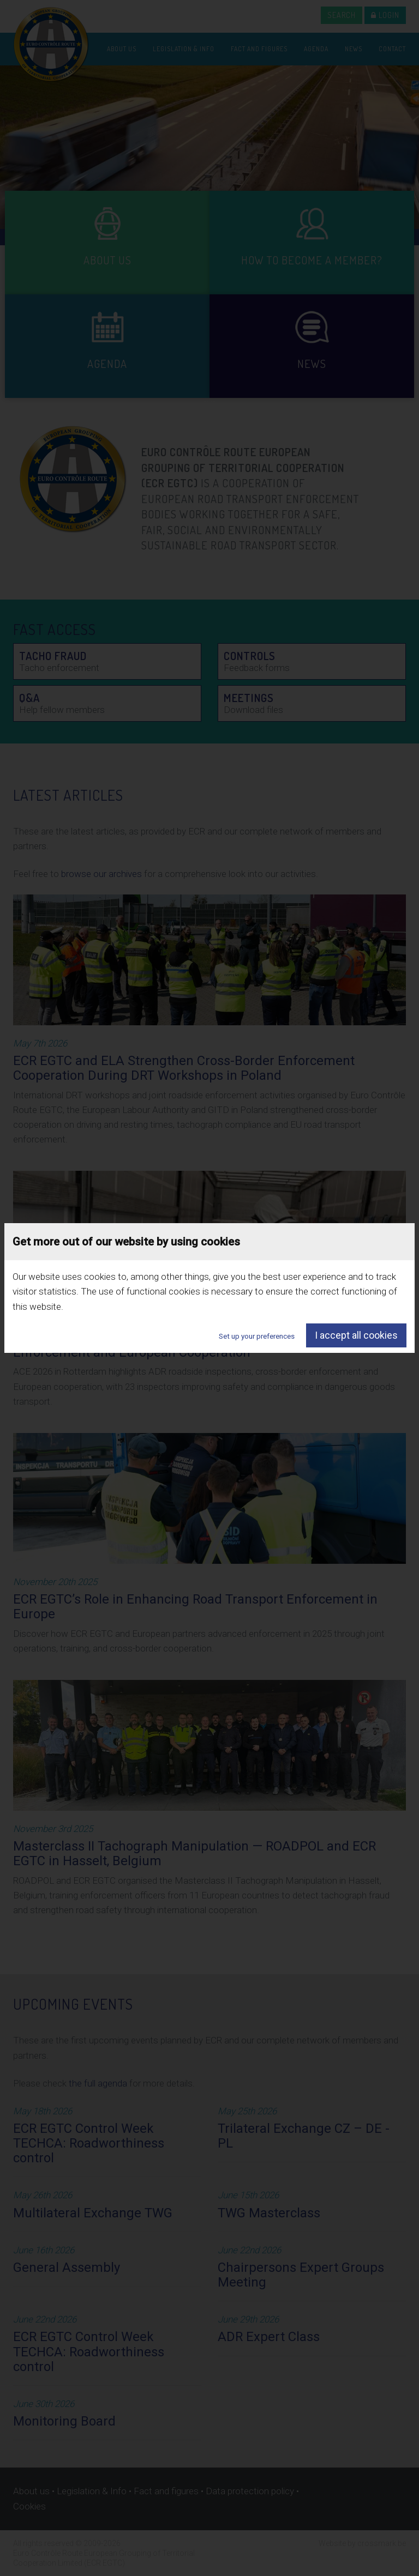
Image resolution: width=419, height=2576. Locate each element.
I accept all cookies (356, 1335)
